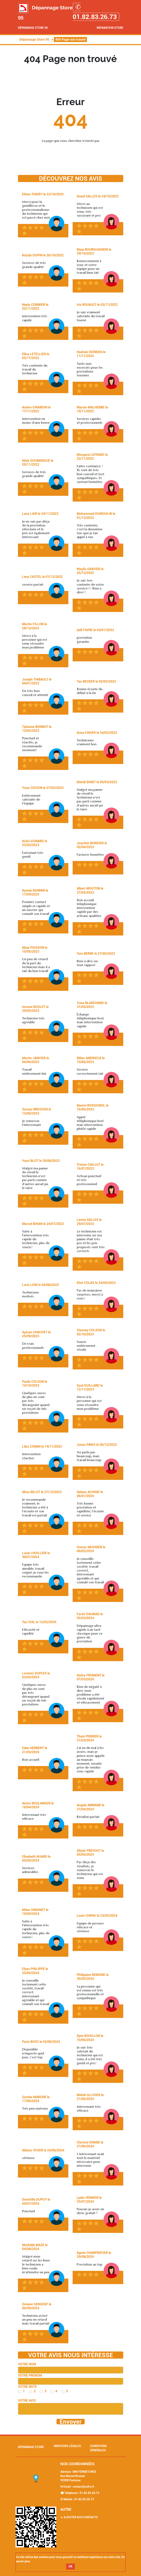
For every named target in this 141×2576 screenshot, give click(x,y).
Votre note (27, 2387)
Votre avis (27, 2400)
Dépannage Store (31, 2447)
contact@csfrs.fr (83, 2486)
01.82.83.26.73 (89, 2493)
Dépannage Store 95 (33, 27)
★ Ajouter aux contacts (79, 2517)
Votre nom (27, 2364)
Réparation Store (110, 27)
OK (70, 2566)
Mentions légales (67, 2446)
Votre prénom (30, 2375)
